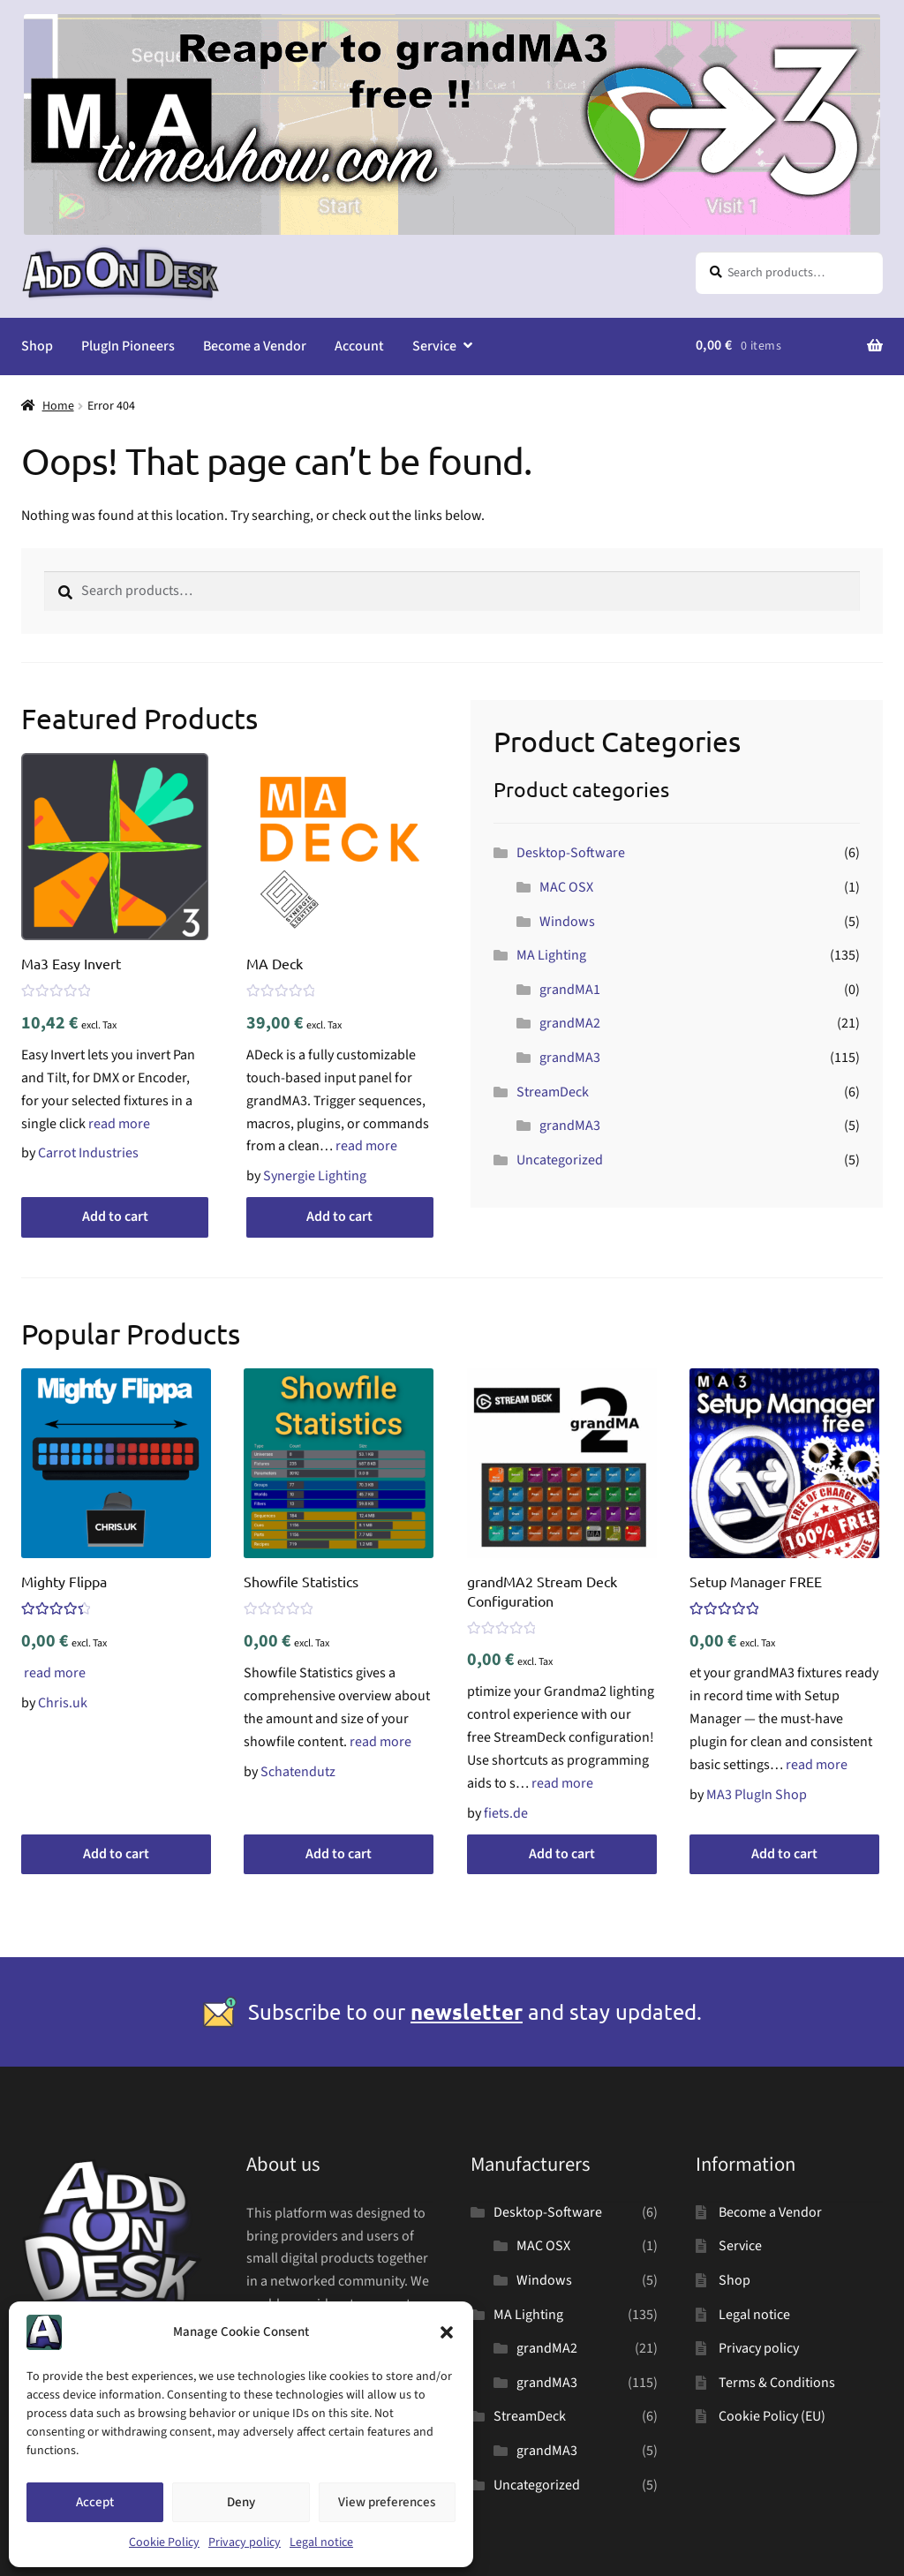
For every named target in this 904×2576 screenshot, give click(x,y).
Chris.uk (62, 1703)
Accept (95, 2502)
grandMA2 (569, 1023)
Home (58, 406)
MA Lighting (551, 955)
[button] (447, 2332)
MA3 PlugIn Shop (756, 1794)
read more (119, 1124)
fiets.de (506, 1813)
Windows (567, 921)
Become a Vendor (254, 346)
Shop (37, 346)
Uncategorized (559, 1160)
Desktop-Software (570, 852)
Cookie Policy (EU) (772, 2416)
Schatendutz (297, 1771)
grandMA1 (569, 989)
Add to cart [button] (115, 1216)
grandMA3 (569, 1057)
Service (434, 346)
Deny (241, 2502)
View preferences (386, 2502)
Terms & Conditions (777, 2382)
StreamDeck (552, 1092)
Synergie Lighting (314, 1176)
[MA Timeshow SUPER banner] (452, 230)
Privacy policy (244, 2542)
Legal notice (321, 2542)
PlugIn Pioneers (128, 346)
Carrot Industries (88, 1153)
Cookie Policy (164, 2542)
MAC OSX (566, 887)
